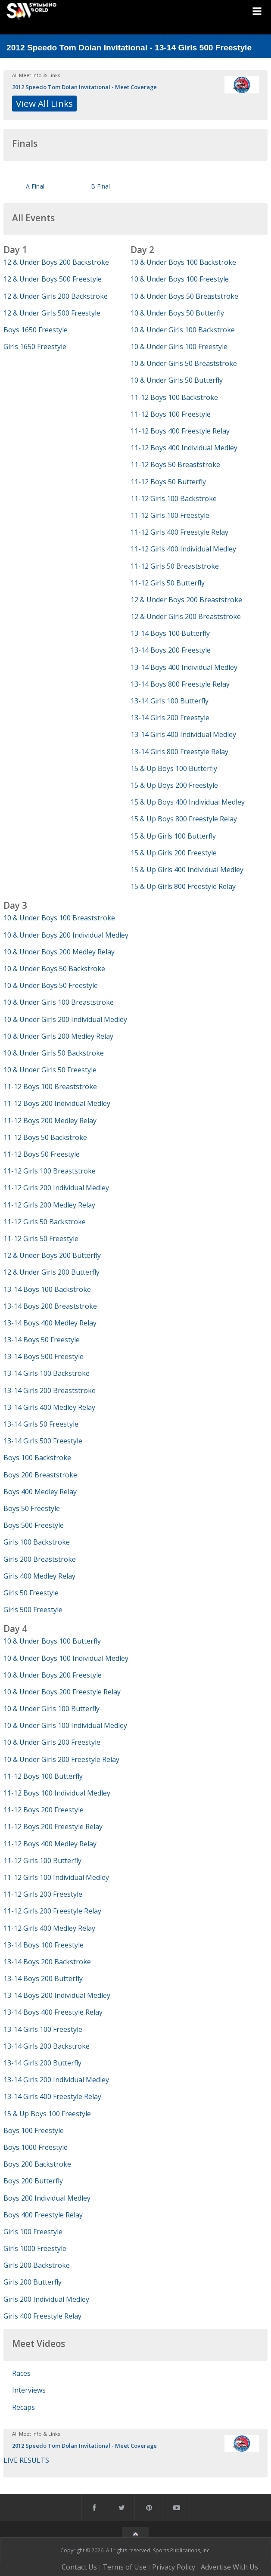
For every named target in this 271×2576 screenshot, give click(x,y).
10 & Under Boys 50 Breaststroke (184, 296)
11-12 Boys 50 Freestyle (41, 1154)
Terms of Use (124, 2567)
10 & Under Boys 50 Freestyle (50, 985)
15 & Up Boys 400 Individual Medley (188, 802)
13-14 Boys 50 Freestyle (41, 1339)
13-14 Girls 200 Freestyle (170, 717)
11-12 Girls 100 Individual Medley (56, 1877)
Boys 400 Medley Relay (40, 1491)
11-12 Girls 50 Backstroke (44, 1221)
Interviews (29, 2390)
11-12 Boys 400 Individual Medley (184, 447)
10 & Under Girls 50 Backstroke (53, 1053)
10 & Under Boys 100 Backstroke (183, 262)
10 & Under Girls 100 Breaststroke (58, 1002)
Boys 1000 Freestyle (35, 2147)
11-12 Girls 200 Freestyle (42, 1894)
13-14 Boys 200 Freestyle (171, 650)
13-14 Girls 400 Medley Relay (49, 1407)
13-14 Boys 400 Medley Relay (50, 1323)
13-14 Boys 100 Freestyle (43, 1945)
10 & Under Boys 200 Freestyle (52, 1675)
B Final (100, 186)
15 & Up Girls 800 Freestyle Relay (183, 886)
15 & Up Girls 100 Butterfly (173, 836)
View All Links (44, 103)
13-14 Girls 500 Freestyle (42, 1441)
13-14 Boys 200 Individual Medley (56, 1995)
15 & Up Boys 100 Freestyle (47, 2113)
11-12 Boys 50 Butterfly (168, 481)
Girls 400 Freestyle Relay (42, 2316)
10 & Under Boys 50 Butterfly (177, 313)
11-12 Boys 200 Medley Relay (50, 1120)
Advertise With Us (229, 2567)
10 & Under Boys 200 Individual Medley (65, 935)
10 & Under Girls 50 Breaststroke (184, 363)
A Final (35, 186)
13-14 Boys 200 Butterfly (43, 1978)
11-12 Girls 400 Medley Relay (49, 1928)
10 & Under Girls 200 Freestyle (51, 1742)
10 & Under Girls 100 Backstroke (183, 329)
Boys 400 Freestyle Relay (43, 2215)
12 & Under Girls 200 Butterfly (51, 1272)
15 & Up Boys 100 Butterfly (174, 768)
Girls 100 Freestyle (32, 2231)
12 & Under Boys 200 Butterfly (52, 1255)
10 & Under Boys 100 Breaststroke (59, 918)
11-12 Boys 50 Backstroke (45, 1137)
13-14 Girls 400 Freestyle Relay (52, 2096)
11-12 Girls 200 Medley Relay (49, 1205)
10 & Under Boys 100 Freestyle (180, 279)
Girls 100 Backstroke (36, 1542)
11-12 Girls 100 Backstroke (174, 498)
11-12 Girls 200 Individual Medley (56, 1187)
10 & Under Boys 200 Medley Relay (59, 952)
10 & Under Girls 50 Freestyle (50, 1069)
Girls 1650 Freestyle (34, 346)
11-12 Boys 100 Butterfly (43, 1776)
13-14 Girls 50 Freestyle (40, 1424)
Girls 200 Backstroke (36, 2265)
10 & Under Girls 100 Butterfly (51, 1708)
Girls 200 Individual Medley (46, 2299)
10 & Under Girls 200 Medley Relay (58, 1036)
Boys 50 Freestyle (31, 1508)
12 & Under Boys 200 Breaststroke (186, 599)
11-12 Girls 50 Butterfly (168, 583)
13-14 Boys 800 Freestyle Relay (180, 684)
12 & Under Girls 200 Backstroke (55, 296)
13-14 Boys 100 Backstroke (47, 1289)
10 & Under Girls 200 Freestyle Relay (61, 1759)
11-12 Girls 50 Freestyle (40, 1238)
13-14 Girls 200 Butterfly (42, 2063)
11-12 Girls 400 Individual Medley (183, 549)
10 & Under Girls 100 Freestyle (179, 346)
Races (21, 2373)
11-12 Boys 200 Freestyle (43, 1809)
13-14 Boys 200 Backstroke (47, 1961)
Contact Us (79, 2567)
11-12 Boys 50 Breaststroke (175, 464)
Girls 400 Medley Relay (39, 1576)
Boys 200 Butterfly (33, 2181)
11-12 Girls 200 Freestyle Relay (52, 1911)
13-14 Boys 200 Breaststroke (50, 1306)
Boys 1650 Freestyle (35, 329)
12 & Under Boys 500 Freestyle (52, 279)
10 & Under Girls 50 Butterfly (177, 380)
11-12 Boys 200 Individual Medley (56, 1103)
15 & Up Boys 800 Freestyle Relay (184, 819)
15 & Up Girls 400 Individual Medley (187, 869)
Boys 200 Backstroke (37, 2164)
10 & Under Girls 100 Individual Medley (65, 1725)
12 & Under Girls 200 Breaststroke (186, 616)
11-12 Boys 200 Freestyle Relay (53, 1826)
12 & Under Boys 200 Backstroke (56, 262)
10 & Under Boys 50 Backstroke (54, 968)
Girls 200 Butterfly (32, 2282)
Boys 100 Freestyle (33, 2130)
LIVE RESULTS (26, 2460)
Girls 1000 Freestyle (34, 2248)
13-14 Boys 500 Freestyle (43, 1356)
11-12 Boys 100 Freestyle (171, 414)
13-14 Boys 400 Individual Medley (184, 667)
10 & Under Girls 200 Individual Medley (65, 1019)
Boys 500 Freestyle (33, 1525)
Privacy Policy (173, 2567)
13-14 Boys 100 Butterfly (170, 633)
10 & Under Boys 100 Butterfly (52, 1641)
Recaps (23, 2407)
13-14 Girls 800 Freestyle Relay (179, 751)
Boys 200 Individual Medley (46, 2198)
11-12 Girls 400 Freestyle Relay (179, 532)
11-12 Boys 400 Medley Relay (50, 1843)
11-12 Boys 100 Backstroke (174, 397)
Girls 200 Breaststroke (39, 1559)
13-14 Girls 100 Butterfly (170, 701)
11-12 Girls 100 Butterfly (42, 1860)
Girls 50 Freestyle (31, 1593)
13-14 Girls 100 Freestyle (42, 2029)
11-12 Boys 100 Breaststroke (50, 1086)
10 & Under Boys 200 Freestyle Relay (62, 1692)
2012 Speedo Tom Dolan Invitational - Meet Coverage (84, 87)
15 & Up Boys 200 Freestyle (174, 785)
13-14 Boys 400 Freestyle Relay (53, 2012)
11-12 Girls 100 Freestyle (170, 515)
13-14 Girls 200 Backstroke (46, 2046)
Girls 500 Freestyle (32, 1609)
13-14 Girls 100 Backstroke (46, 1373)
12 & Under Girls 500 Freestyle (51, 313)
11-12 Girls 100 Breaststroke (49, 1171)
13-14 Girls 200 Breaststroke (49, 1390)
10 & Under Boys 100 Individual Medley (65, 1658)
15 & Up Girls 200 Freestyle (174, 853)
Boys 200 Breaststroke (40, 1475)
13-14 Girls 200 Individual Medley (56, 2079)
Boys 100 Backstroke (37, 1457)
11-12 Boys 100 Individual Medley (56, 1793)
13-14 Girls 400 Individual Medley (183, 734)
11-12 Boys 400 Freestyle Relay (180, 431)
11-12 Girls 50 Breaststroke (175, 566)
